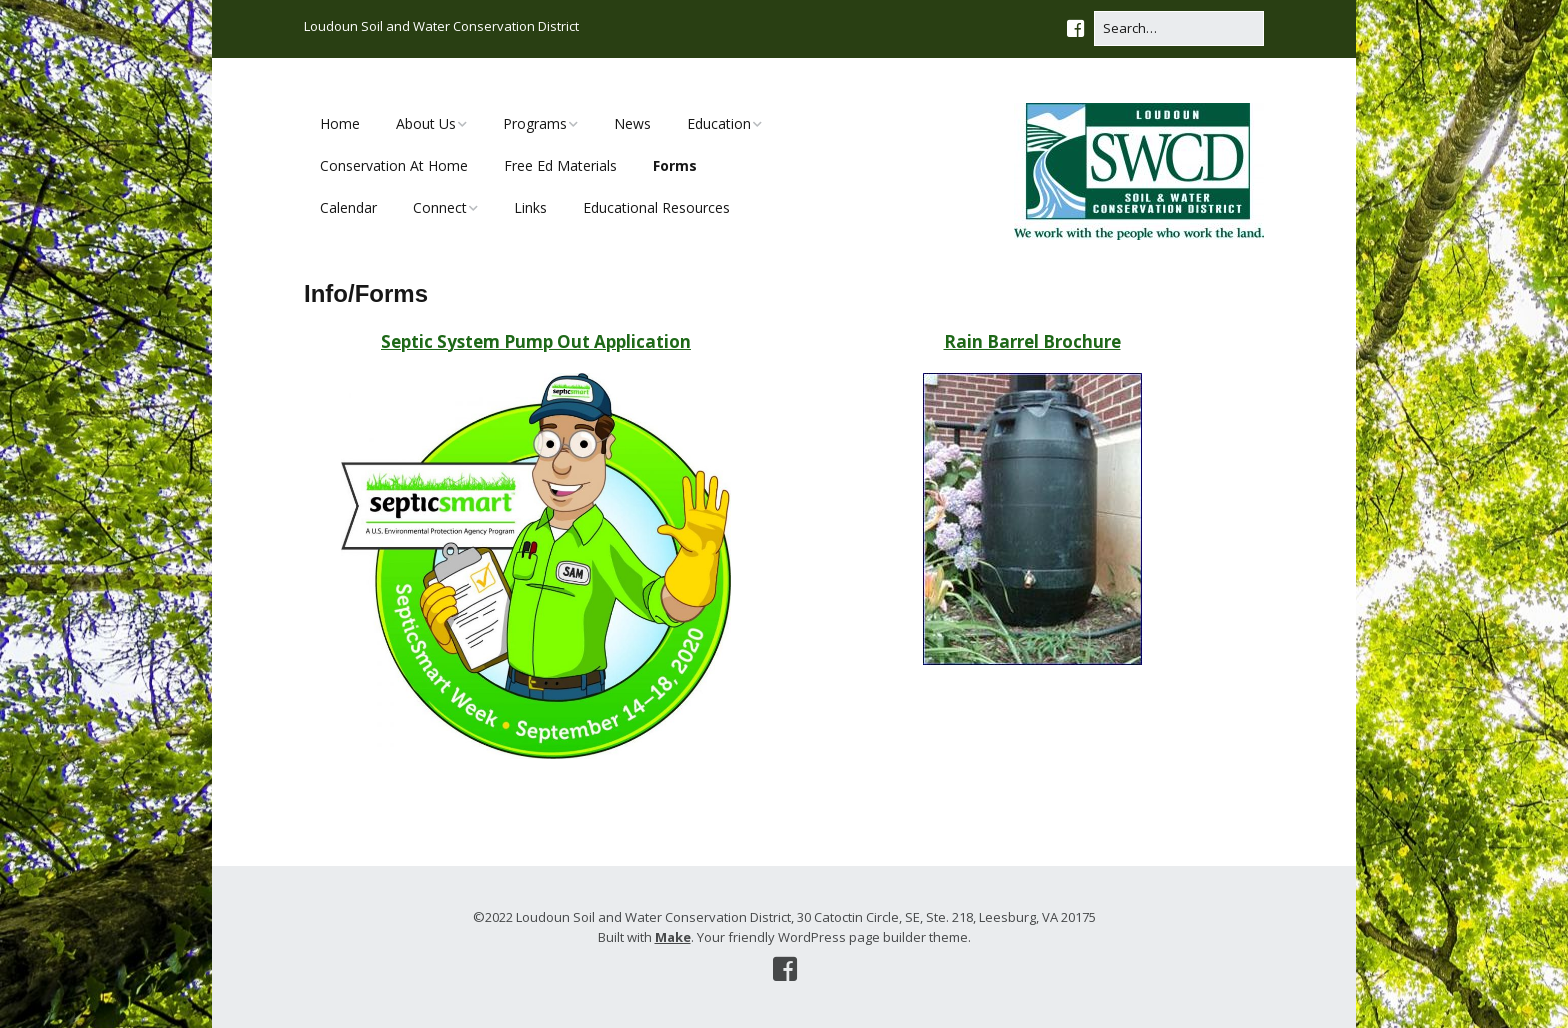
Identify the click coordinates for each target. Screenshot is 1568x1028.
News (632, 123)
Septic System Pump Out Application (536, 341)
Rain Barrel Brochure (1032, 341)
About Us (426, 123)
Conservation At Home (394, 165)
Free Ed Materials (560, 165)
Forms (675, 165)
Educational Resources (656, 207)
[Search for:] (1179, 28)
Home (340, 123)
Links (530, 207)
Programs (535, 123)
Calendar (348, 207)
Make (673, 937)
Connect (440, 207)
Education (719, 123)
